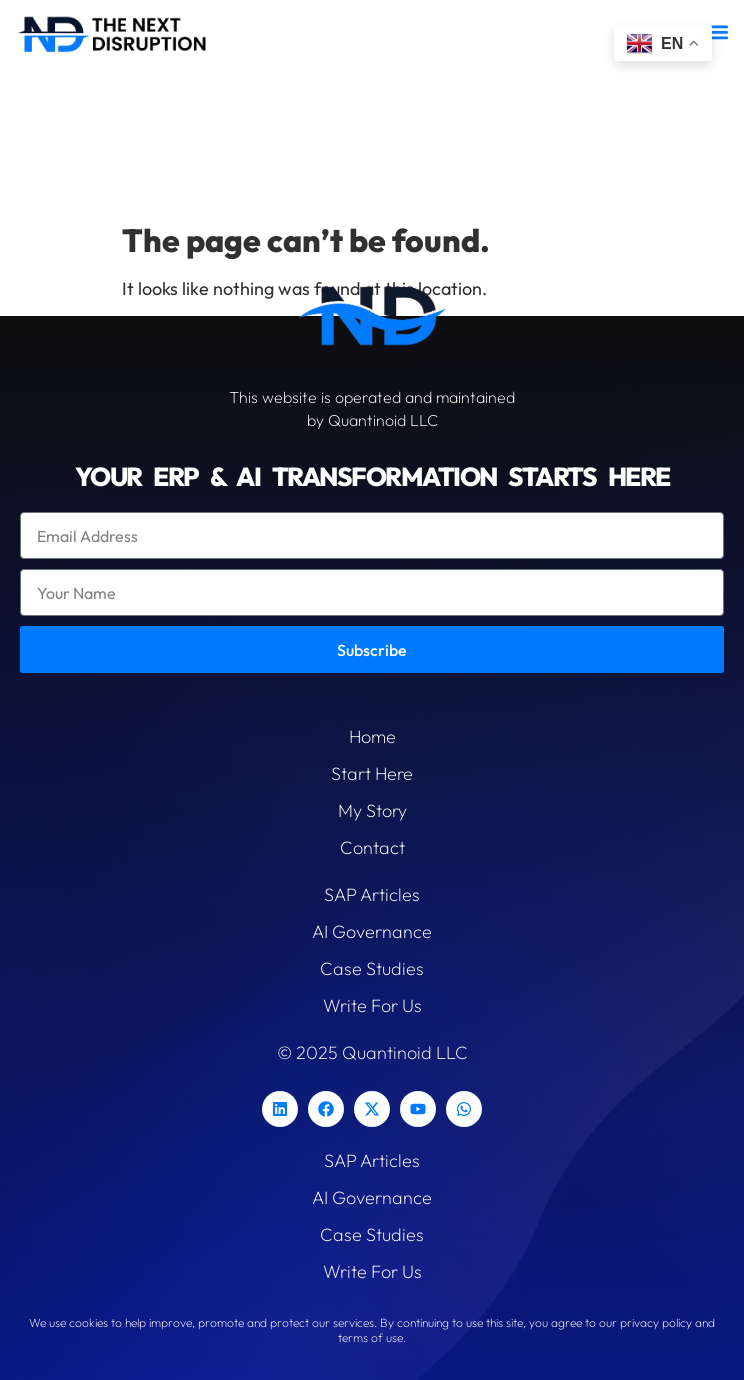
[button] (717, 31)
